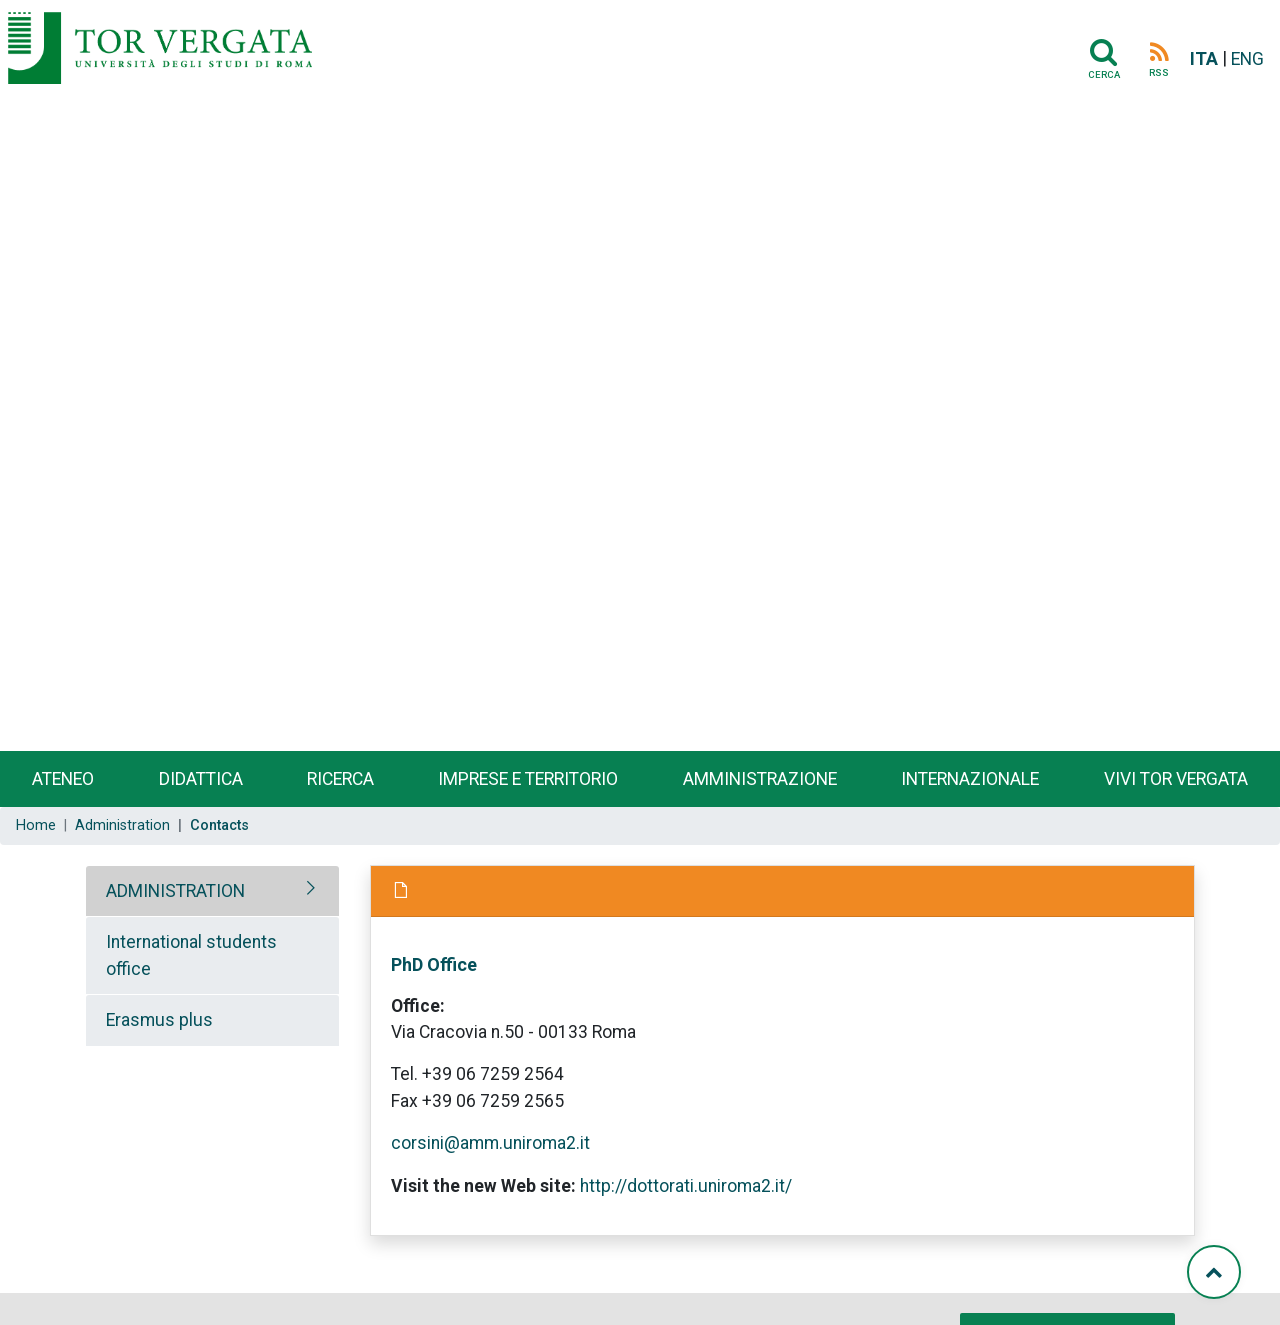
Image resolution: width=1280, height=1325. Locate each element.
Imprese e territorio (528, 779)
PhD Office (434, 964)
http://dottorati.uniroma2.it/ (686, 1186)
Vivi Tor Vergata (1176, 779)
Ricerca (340, 779)
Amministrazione (760, 779)
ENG (1247, 59)
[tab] (212, 891)
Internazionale (970, 779)
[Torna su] (1214, 1272)
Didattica (201, 779)
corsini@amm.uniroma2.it (490, 1143)
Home (36, 825)
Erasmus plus (159, 1020)
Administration (122, 825)
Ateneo (63, 779)
